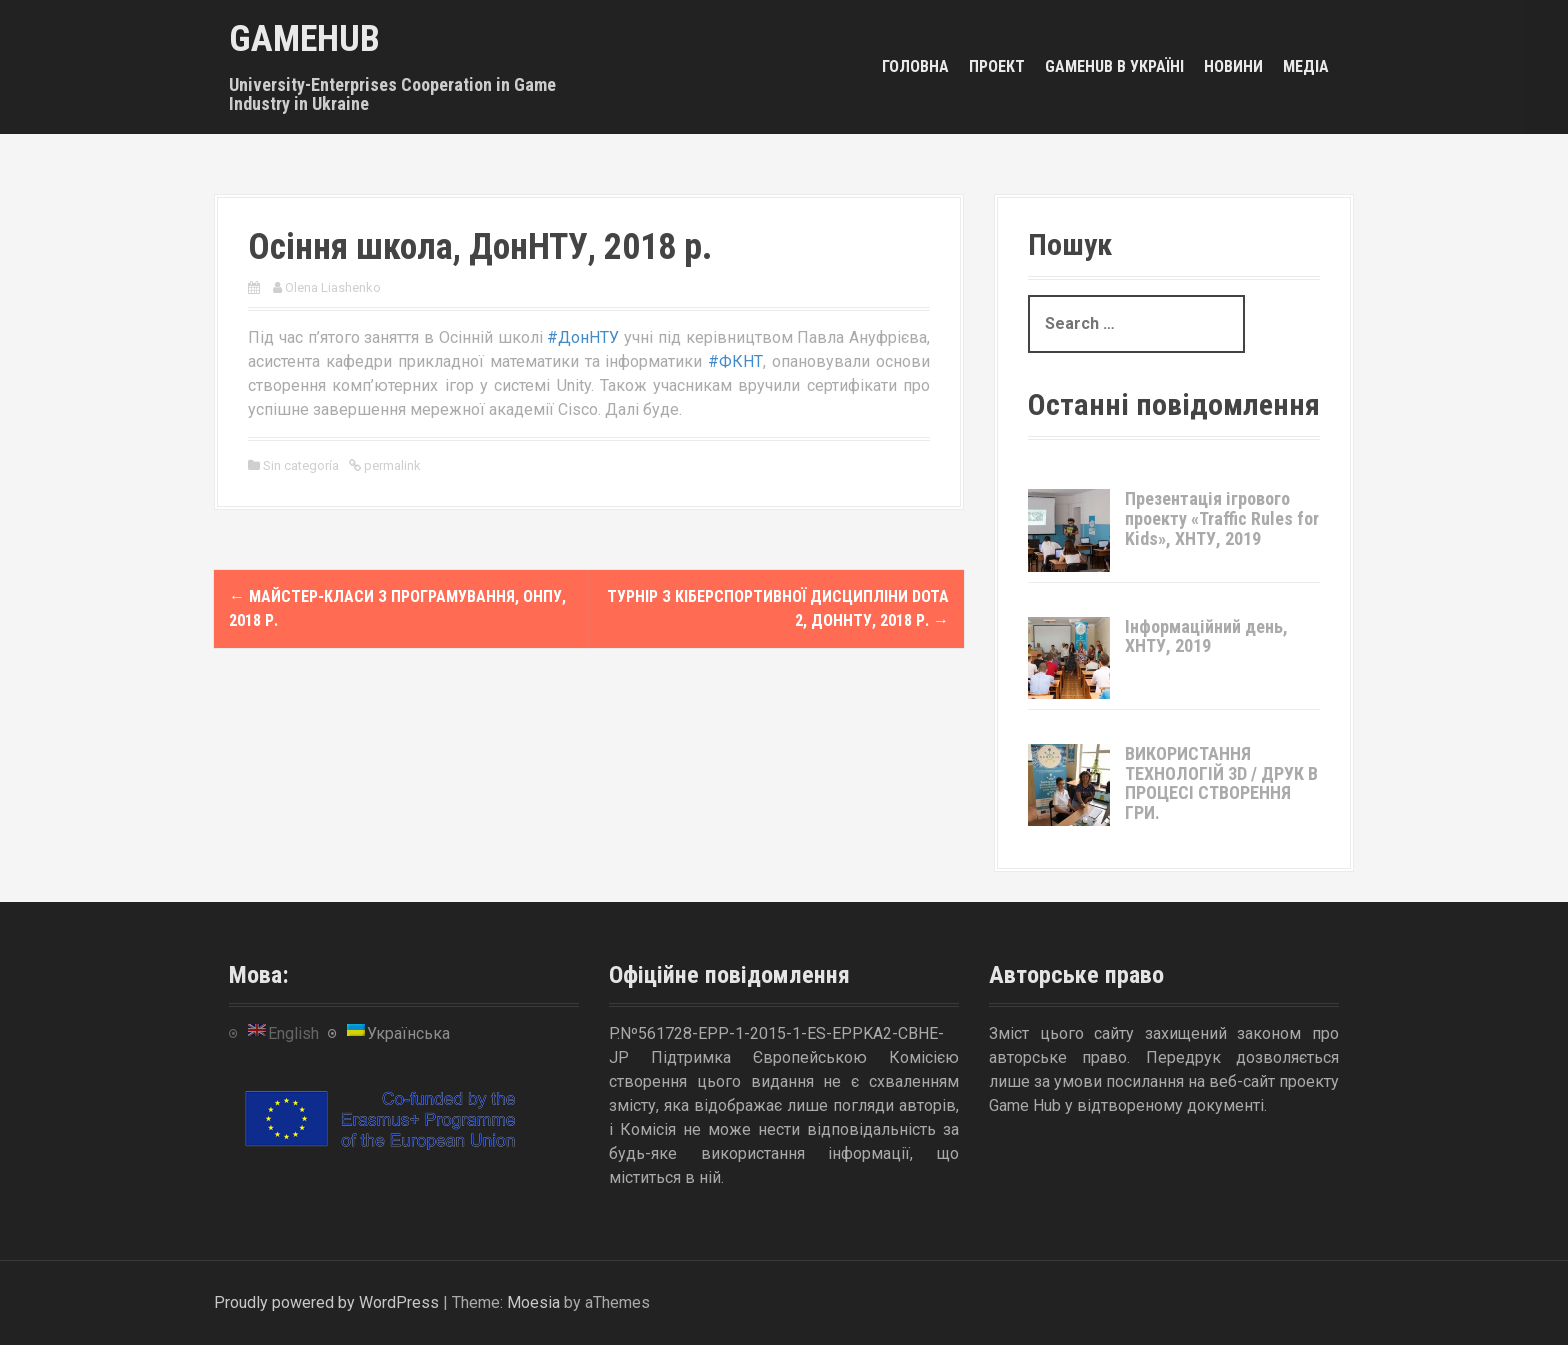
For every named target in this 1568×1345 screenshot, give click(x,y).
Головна (915, 66)
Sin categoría (301, 465)
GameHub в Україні (1114, 66)
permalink (391, 465)
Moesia (533, 1302)
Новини (1233, 66)
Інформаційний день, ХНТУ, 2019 (1206, 636)
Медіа (1306, 66)
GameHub (304, 39)
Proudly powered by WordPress (326, 1302)
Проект (997, 66)
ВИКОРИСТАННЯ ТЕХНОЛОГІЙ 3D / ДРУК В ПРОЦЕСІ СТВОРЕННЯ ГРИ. (1221, 783)
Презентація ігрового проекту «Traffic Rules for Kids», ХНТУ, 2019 (1222, 518)
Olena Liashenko (333, 287)
